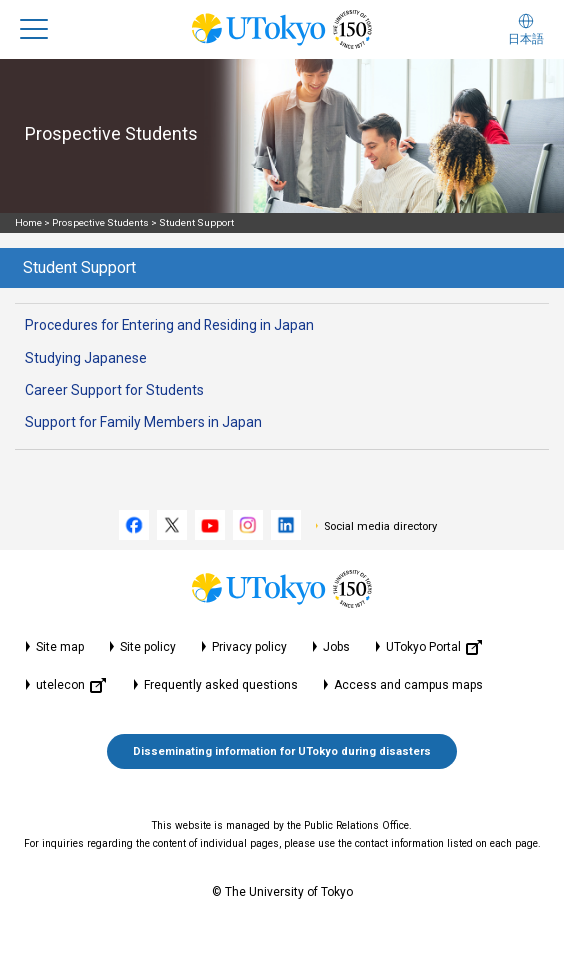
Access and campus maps (408, 685)
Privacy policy (249, 647)
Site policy (148, 647)
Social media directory (380, 526)
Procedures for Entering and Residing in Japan (169, 325)
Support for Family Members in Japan (143, 422)
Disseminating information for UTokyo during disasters (282, 751)
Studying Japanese (86, 358)
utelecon (71, 685)
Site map (60, 647)
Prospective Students (100, 222)
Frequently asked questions (221, 685)
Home (28, 222)
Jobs (336, 647)
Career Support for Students (114, 390)
